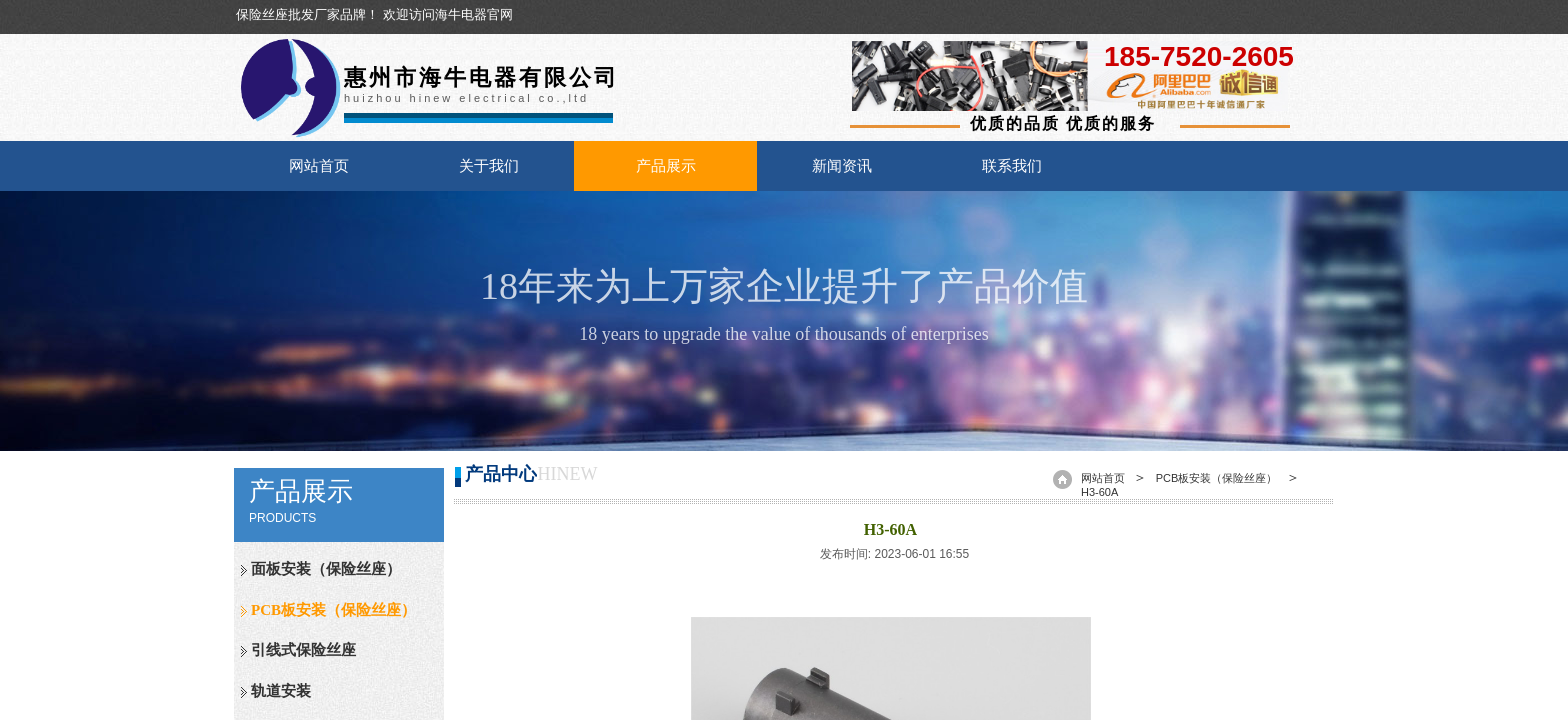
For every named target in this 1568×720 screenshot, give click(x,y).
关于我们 (489, 166)
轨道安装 (281, 691)
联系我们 (1012, 166)
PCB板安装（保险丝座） (333, 610)
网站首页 (319, 166)
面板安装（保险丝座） (326, 569)
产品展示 (666, 166)
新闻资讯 (842, 166)
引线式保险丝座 (303, 650)
